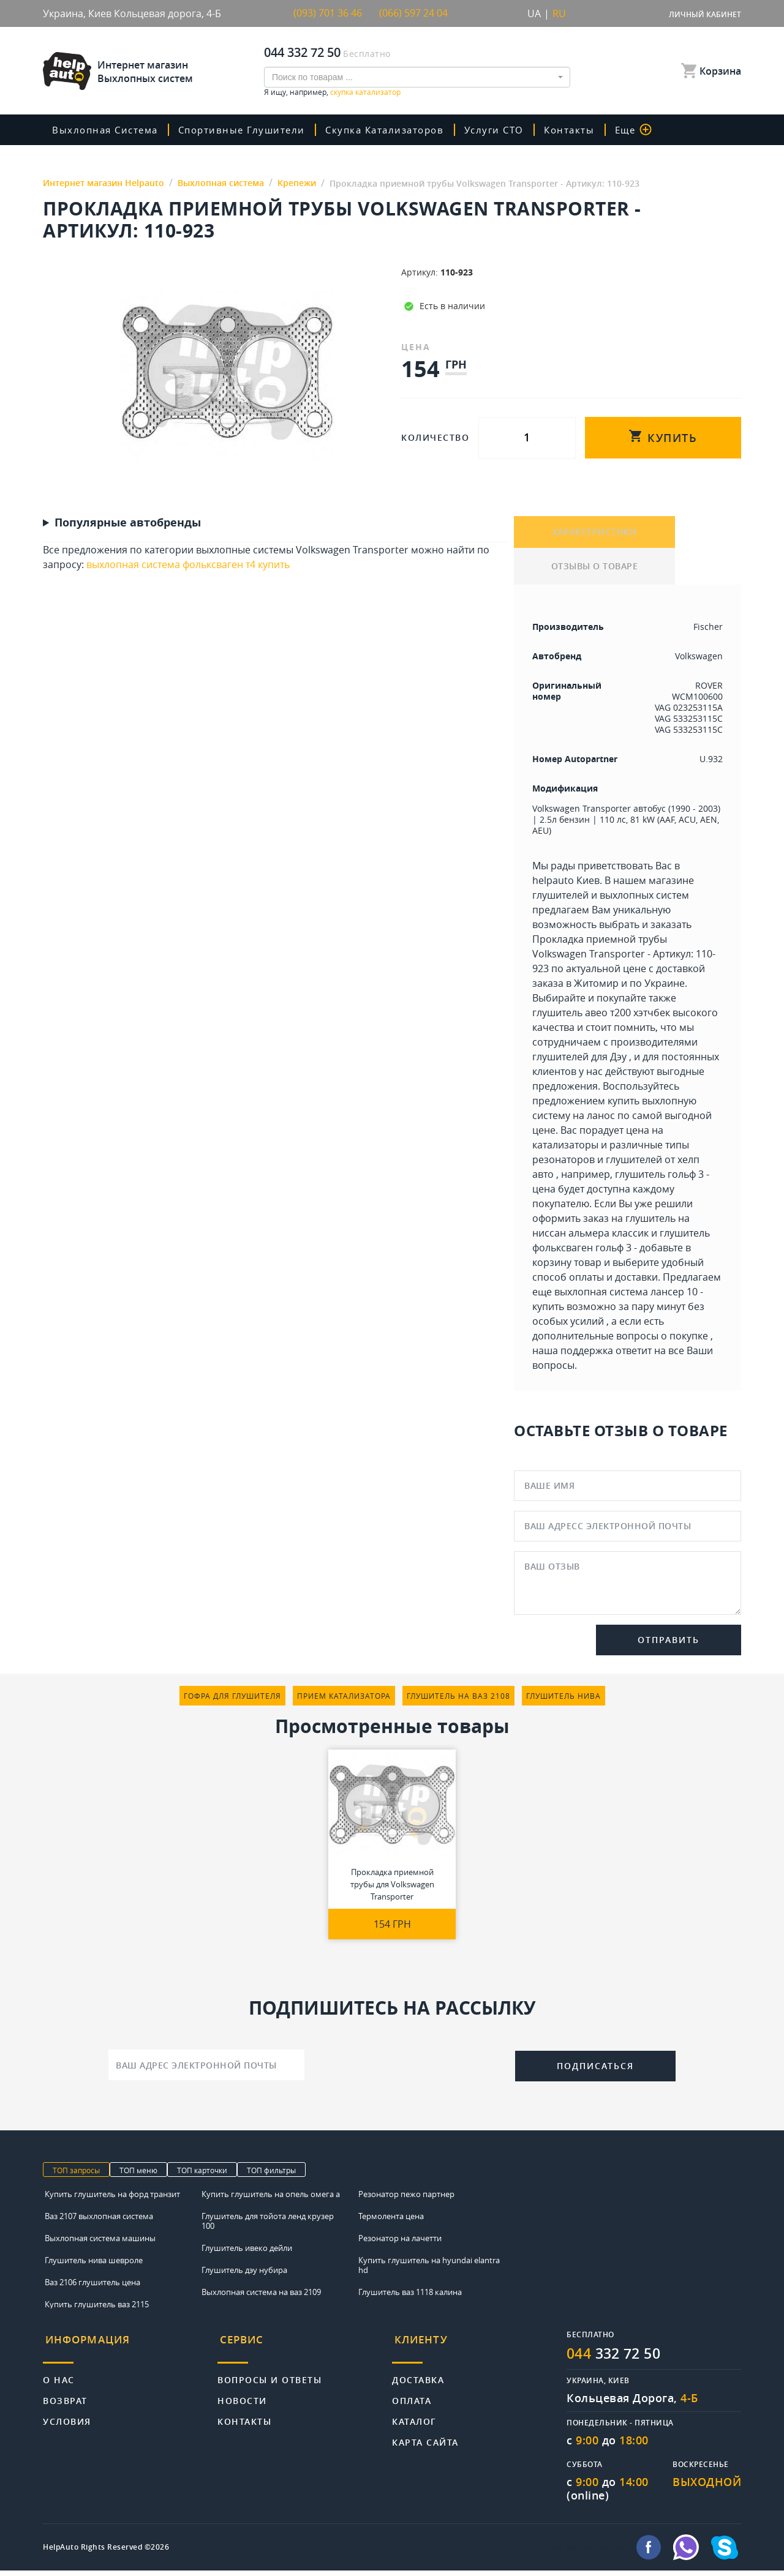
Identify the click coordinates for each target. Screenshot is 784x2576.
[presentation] (410, 2068)
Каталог (414, 2420)
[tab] (130, 2349)
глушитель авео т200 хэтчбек (601, 1017)
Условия (67, 2420)
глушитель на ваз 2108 (458, 1700)
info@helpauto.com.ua (584, 2552)
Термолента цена (391, 2220)
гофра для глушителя (232, 1700)
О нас (59, 2378)
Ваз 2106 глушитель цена (92, 2287)
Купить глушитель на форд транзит (112, 2198)
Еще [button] (645, 130)
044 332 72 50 (302, 52)
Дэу (618, 1061)
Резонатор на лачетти (400, 2242)
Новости (242, 2399)
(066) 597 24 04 (413, 13)
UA (534, 13)
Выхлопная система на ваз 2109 (261, 2296)
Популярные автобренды (128, 523)
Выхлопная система (108, 130)
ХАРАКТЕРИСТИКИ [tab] (594, 534)
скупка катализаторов (393, 130)
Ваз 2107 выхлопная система (99, 2220)
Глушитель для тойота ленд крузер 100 (268, 2225)
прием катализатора (344, 1700)
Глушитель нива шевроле (94, 2265)
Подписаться (595, 2070)
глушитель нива (563, 1700)
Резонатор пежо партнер (406, 2198)
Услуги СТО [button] (506, 130)
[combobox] (417, 77)
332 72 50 (617, 2358)
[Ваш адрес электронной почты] (206, 2069)
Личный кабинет (705, 14)
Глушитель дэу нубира (244, 2274)
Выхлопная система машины (100, 2242)
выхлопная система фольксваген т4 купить (188, 564)
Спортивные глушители (247, 130)
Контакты (582, 130)
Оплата (411, 2399)
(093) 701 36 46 (327, 13)
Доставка (418, 2378)
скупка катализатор (365, 92)
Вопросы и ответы (269, 2378)
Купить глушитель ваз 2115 (97, 2309)
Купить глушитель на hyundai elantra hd (429, 2270)
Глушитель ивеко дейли (247, 2252)
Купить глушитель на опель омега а (271, 2198)
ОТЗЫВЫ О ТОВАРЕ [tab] (594, 571)
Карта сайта (425, 2441)
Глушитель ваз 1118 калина (410, 2296)
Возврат (65, 2399)
